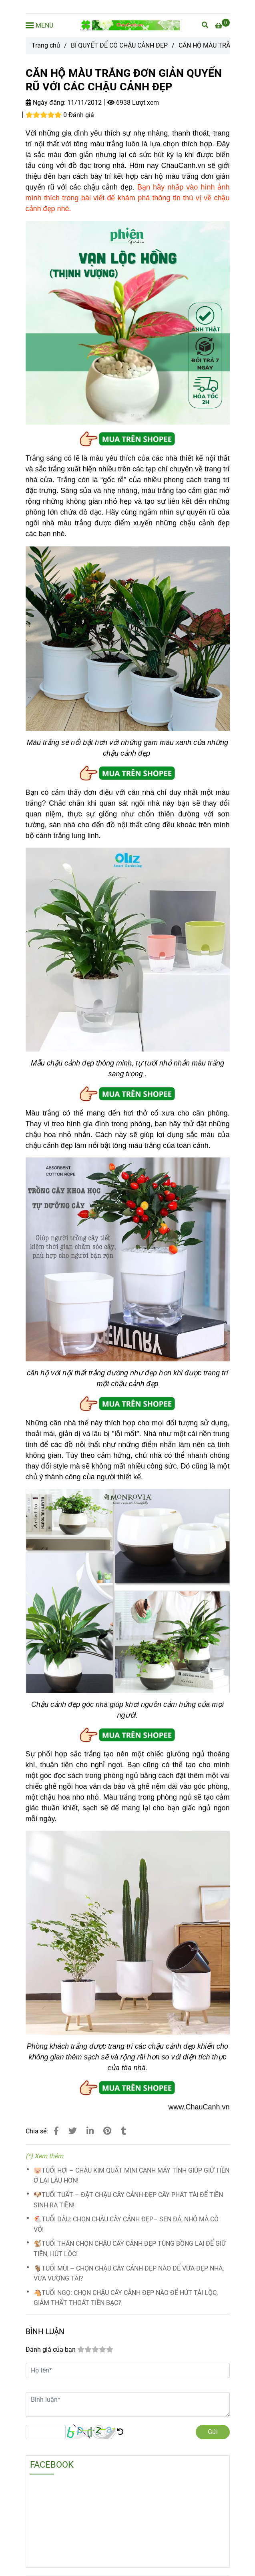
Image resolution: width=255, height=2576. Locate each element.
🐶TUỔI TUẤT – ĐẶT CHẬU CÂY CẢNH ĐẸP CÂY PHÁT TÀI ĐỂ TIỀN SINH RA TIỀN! (128, 2200)
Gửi (213, 2432)
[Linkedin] (90, 2131)
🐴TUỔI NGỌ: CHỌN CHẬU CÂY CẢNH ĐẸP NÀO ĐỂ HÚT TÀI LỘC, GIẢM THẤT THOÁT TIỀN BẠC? (126, 2298)
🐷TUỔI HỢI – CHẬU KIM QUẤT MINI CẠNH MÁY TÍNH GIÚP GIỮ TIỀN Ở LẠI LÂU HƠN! (131, 2176)
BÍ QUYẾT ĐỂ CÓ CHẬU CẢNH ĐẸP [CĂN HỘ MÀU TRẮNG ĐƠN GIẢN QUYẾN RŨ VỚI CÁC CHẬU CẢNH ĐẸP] (119, 45)
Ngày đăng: (46, 102)
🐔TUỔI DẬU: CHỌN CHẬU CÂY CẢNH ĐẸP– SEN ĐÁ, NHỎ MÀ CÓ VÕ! (126, 2224)
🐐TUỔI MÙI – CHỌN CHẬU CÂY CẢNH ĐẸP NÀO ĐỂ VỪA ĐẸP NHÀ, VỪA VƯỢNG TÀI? (129, 2274)
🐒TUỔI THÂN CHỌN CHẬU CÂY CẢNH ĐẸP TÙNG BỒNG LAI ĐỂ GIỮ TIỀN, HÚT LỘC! (130, 2249)
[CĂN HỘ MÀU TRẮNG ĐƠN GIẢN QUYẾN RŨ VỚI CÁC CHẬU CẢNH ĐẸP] (130, 25)
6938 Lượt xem (133, 102)
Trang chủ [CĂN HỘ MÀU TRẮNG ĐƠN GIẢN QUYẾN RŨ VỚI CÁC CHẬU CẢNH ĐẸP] (46, 45)
